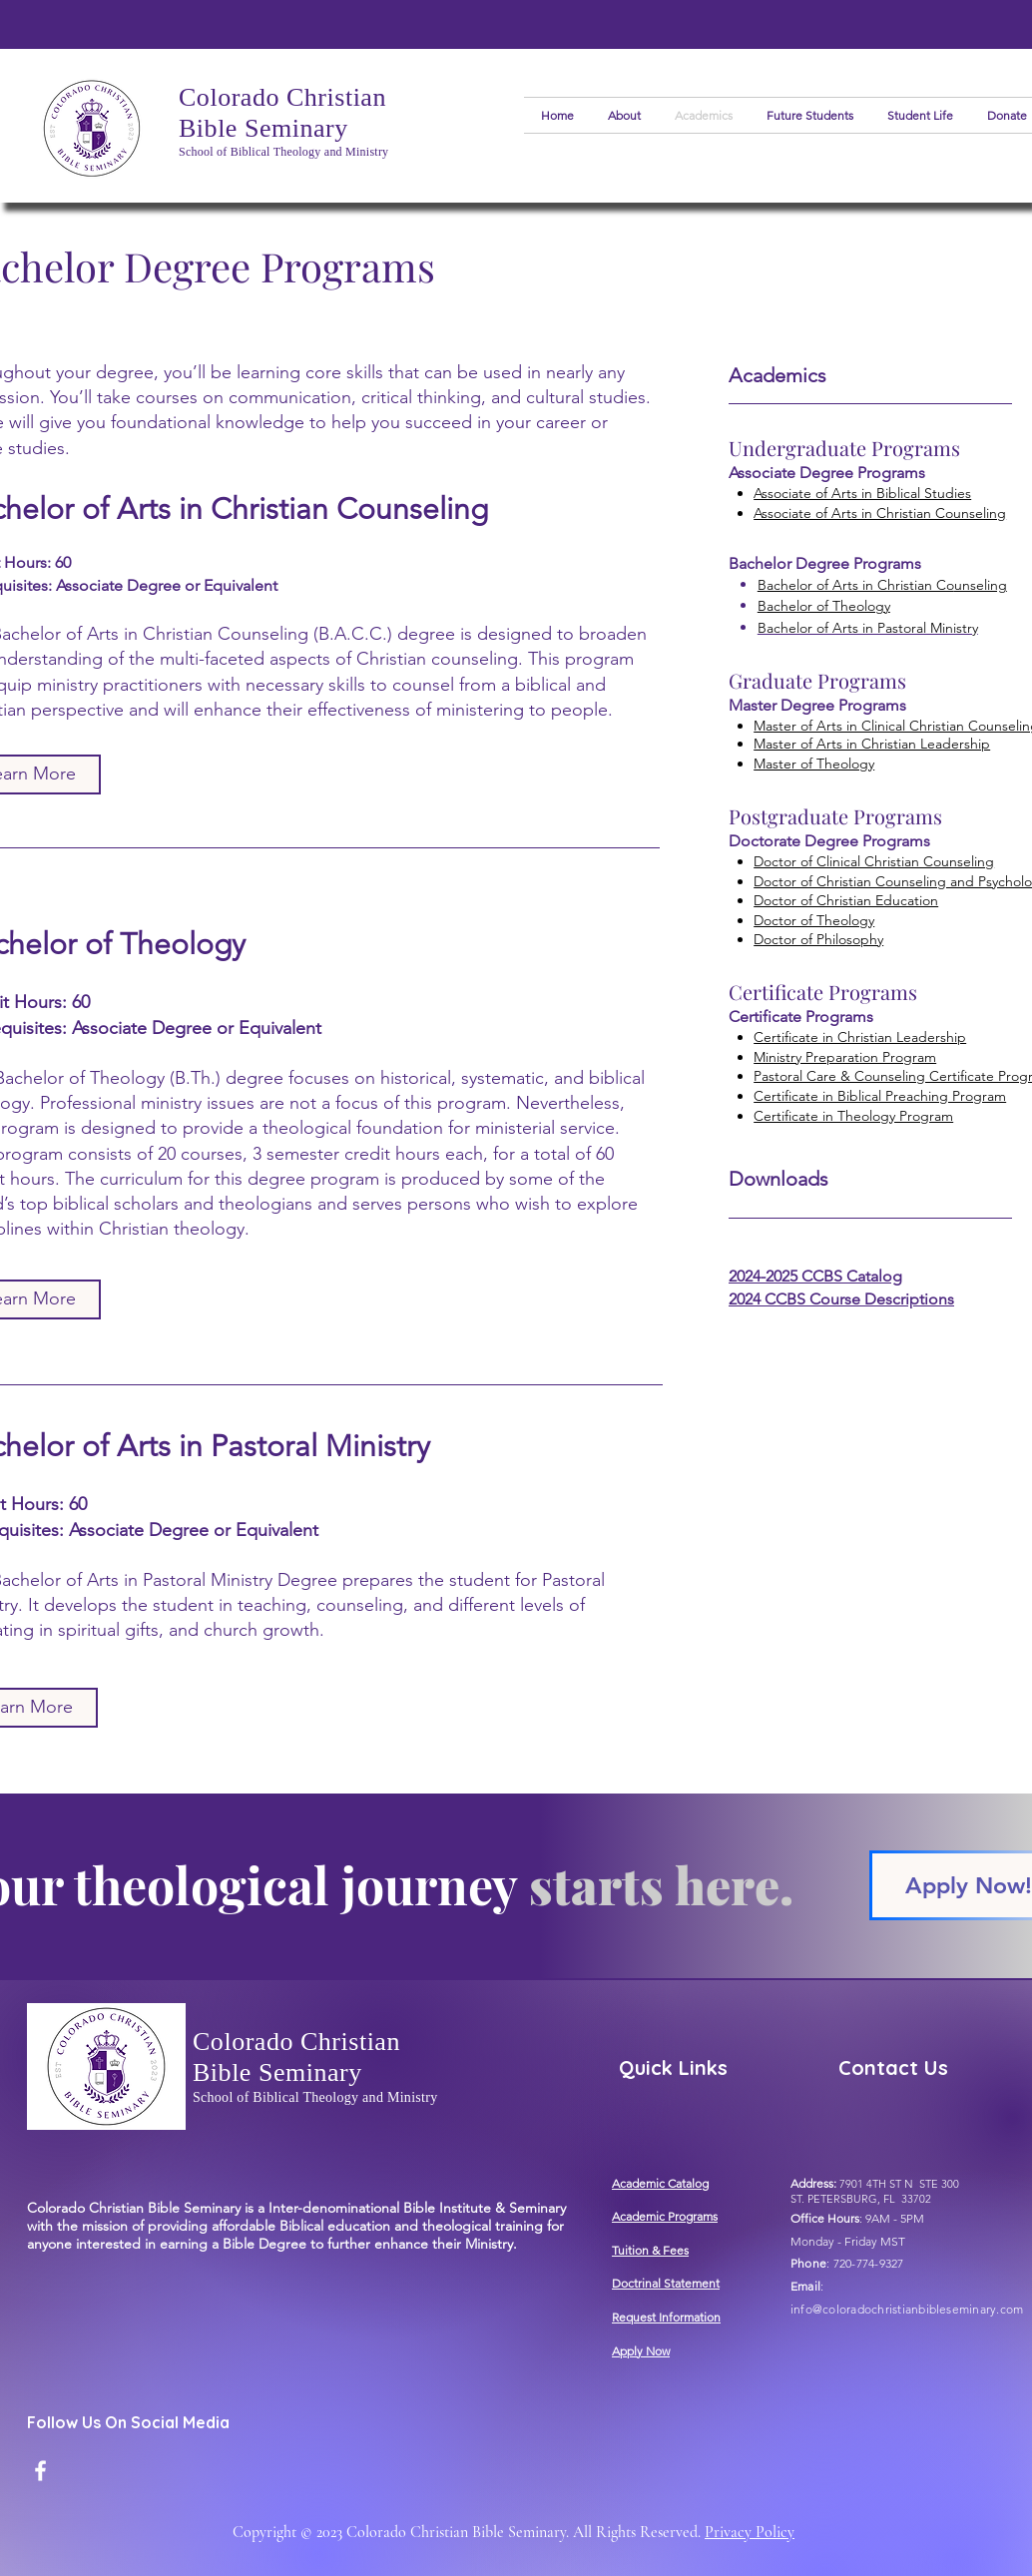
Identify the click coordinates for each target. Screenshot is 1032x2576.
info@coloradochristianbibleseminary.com (906, 2309)
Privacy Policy (749, 2532)
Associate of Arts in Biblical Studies (862, 493)
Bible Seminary (263, 128)
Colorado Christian (282, 97)
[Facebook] (40, 2470)
